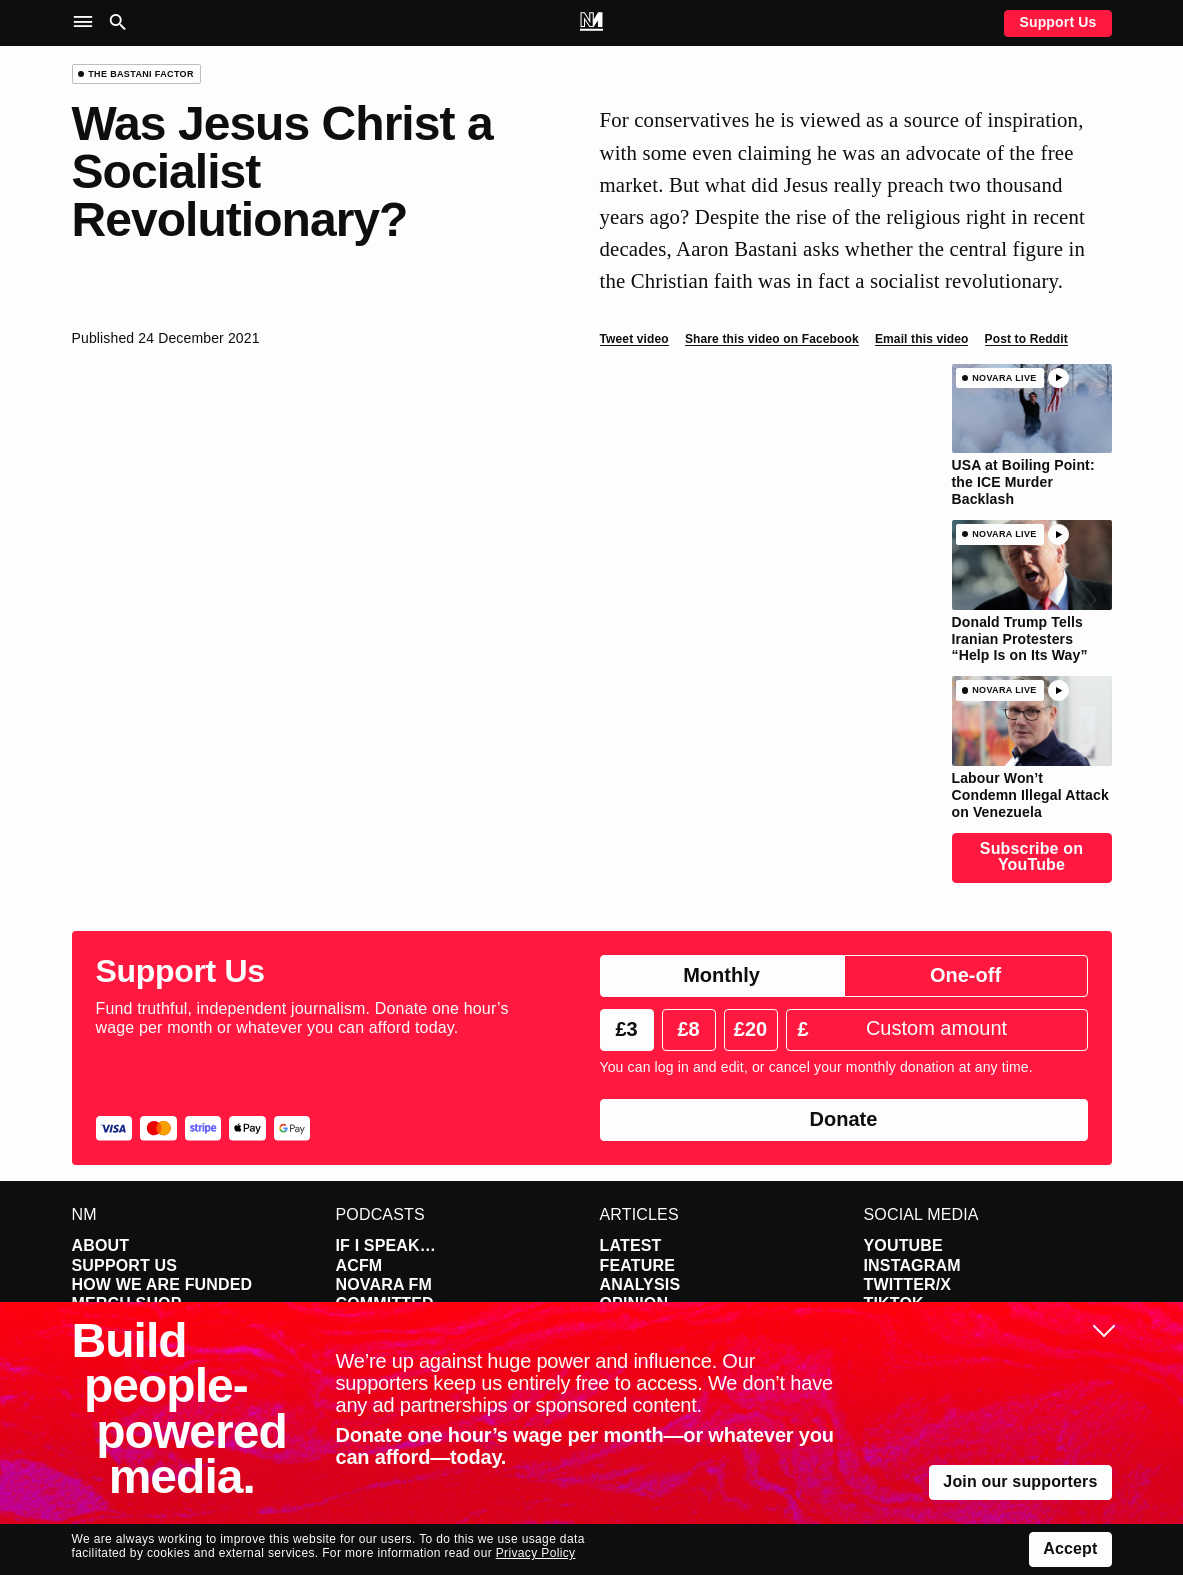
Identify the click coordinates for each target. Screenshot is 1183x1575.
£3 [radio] (626, 1029)
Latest (631, 1245)
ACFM (359, 1265)
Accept (1070, 1548)
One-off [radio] (965, 975)
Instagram (912, 1265)
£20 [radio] (750, 1029)
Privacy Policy (536, 1553)
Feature (638, 1265)
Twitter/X (908, 1284)
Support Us (1057, 22)
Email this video (922, 339)
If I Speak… (386, 1245)
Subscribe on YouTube (1031, 856)
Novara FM (384, 1284)
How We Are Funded (162, 1284)
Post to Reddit (1026, 339)
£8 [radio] (688, 1029)
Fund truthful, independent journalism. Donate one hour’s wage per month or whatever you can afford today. (302, 1018)
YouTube (903, 1245)
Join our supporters (1020, 1481)
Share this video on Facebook (772, 339)
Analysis (640, 1284)
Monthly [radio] (721, 975)
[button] (87, 22)
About (101, 1245)
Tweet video (634, 339)
